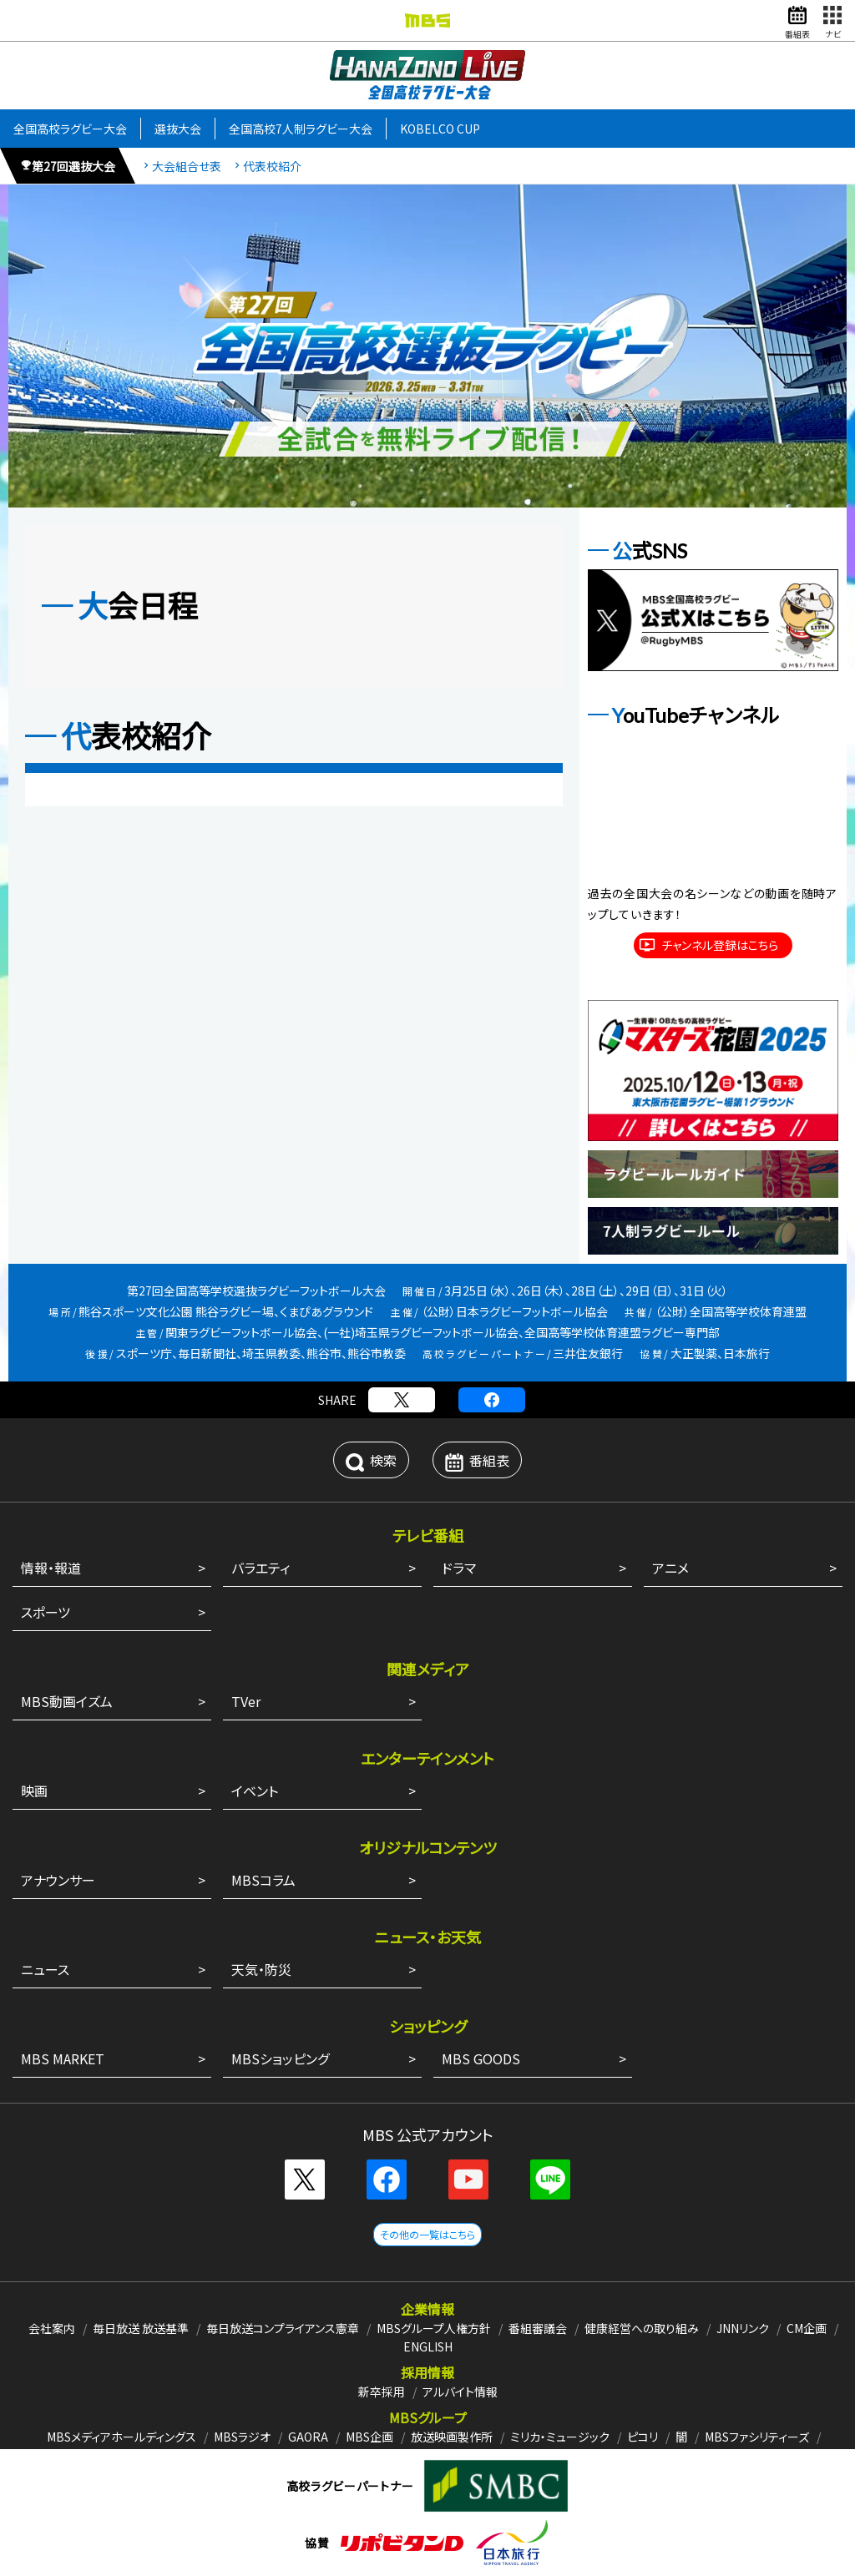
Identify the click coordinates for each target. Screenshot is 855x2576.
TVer (246, 1701)
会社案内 (51, 2328)
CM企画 (807, 2328)
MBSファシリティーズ (757, 2436)
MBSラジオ (242, 2436)
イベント (254, 1790)
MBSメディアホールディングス (121, 2436)
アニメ (670, 1568)
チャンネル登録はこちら (719, 945)
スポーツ (45, 1612)
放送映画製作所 (452, 2436)
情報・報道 (51, 1568)
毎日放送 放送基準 (141, 2328)
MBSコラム (263, 1880)
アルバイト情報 (460, 2391)
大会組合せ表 (186, 166)
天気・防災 (261, 1969)
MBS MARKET (62, 2058)
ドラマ (459, 1568)
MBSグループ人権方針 (434, 2328)
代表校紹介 (272, 166)
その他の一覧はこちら (427, 2234)
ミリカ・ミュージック (560, 2436)
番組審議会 (537, 2328)
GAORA (308, 2436)
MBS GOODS (481, 2058)
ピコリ (642, 2436)
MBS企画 (369, 2436)
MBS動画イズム (67, 1701)
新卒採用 (381, 2391)
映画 (34, 1790)
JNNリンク (742, 2328)
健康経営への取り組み (641, 2328)
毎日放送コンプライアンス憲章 (282, 2328)
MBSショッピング (280, 2058)
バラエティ (260, 1568)
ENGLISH (428, 2346)
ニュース (45, 1969)
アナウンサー (58, 1880)
